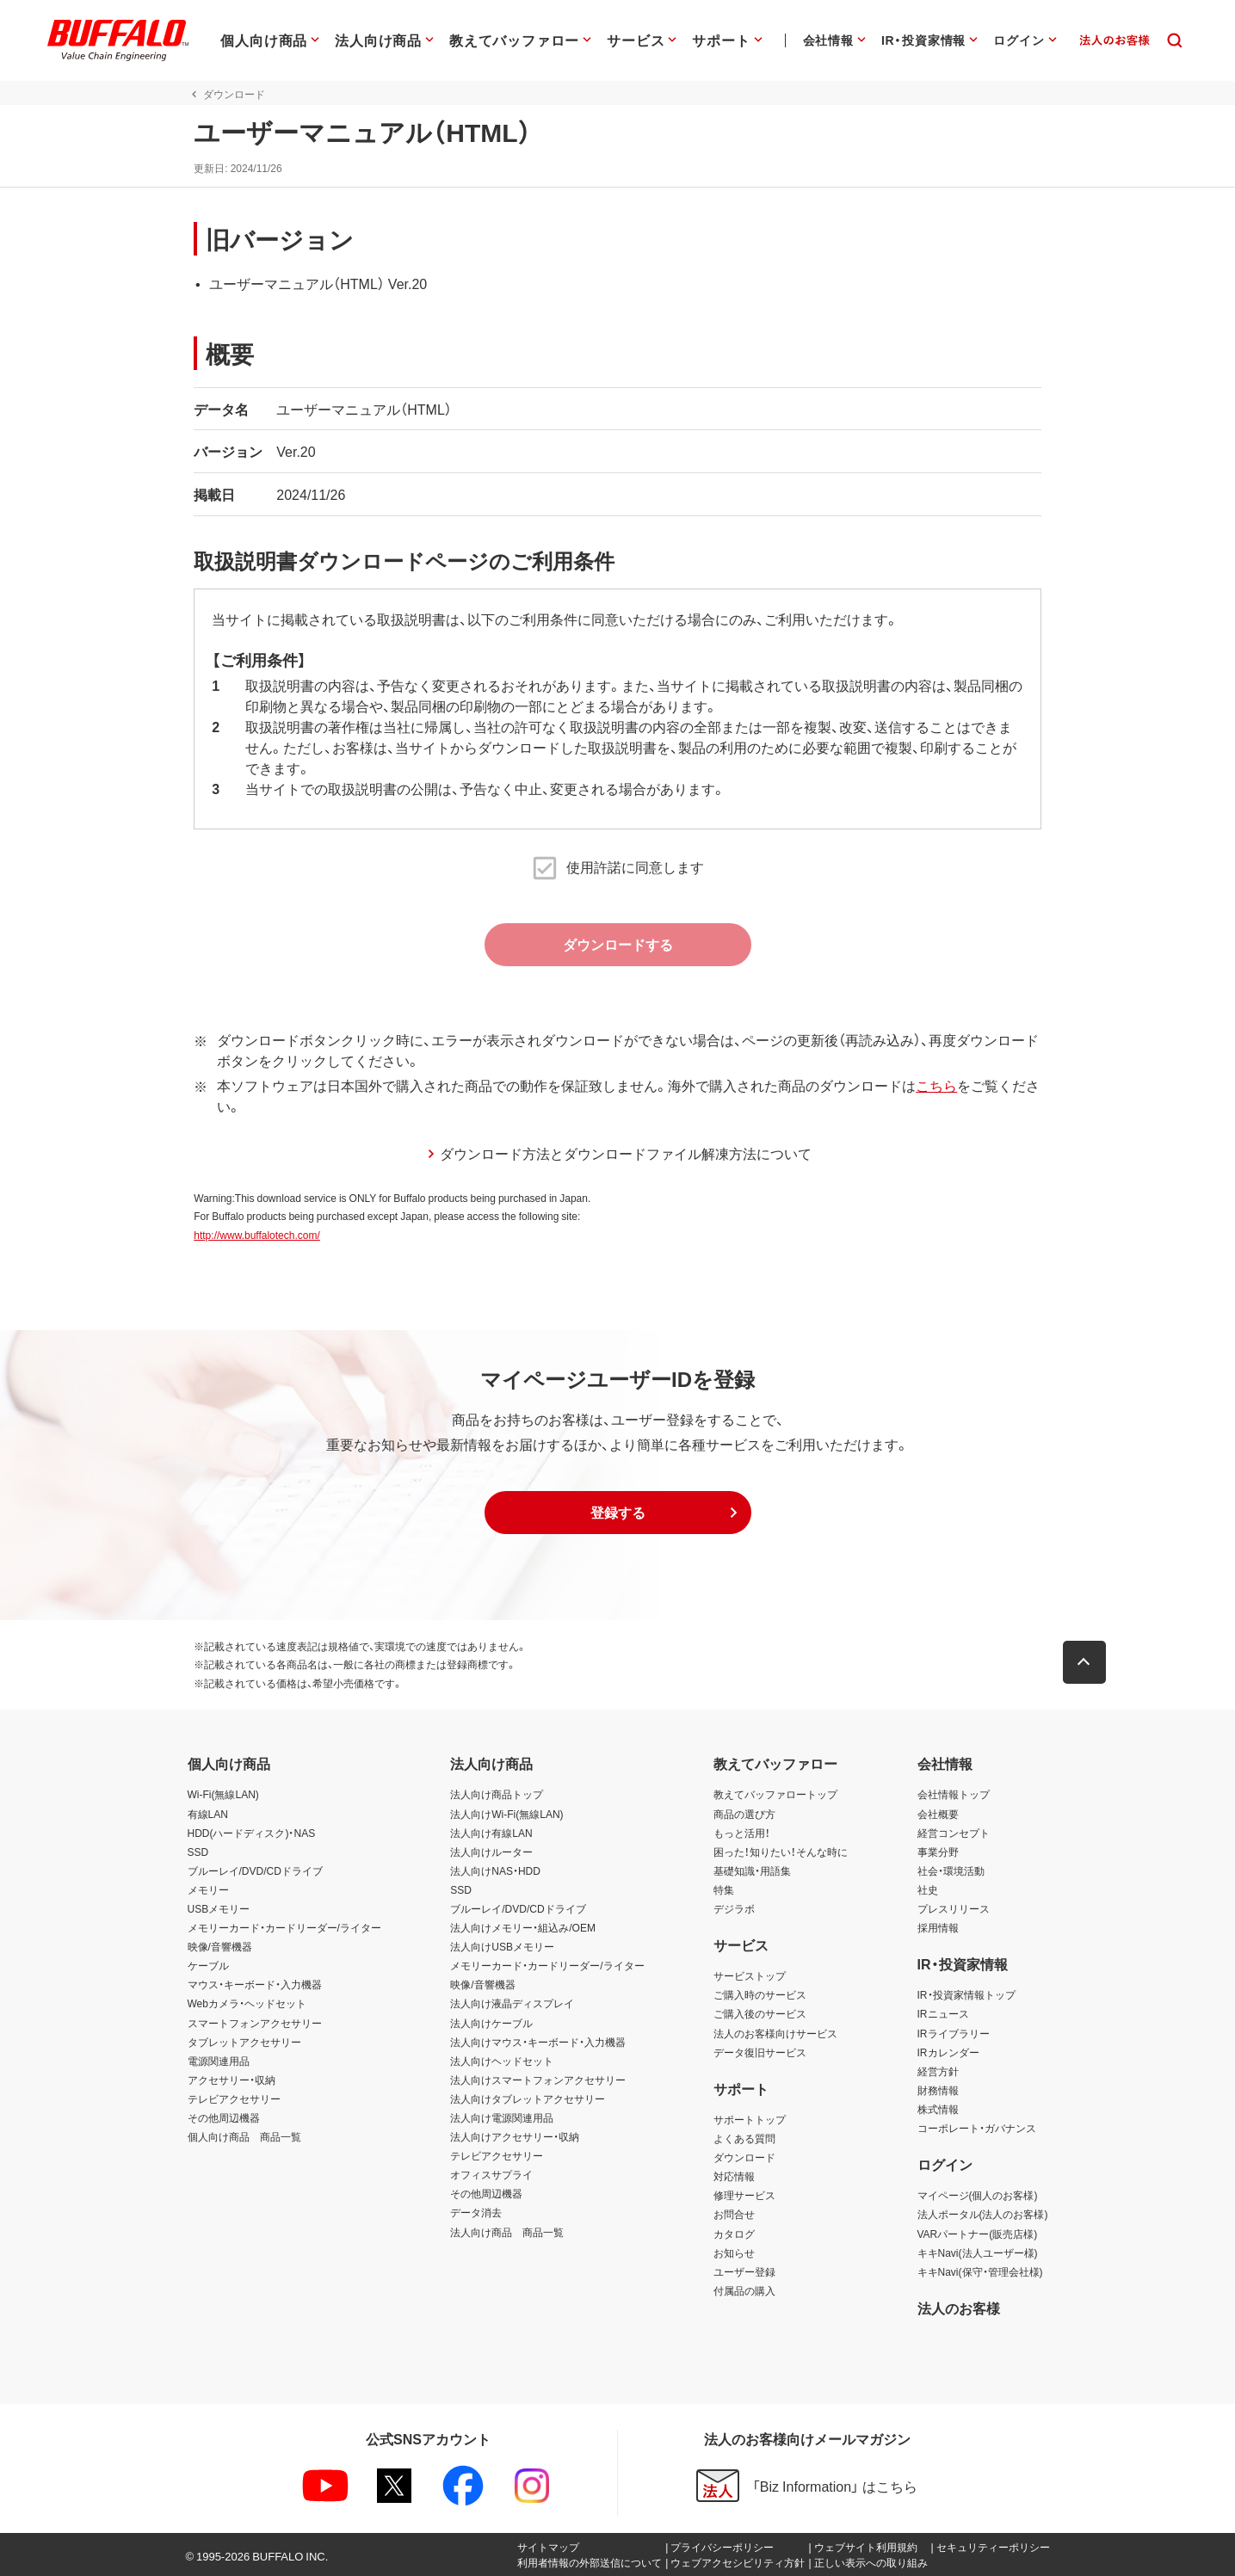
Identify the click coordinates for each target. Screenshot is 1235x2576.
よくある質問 (744, 2138)
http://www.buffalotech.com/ (251, 1234)
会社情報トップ (953, 1794)
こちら (930, 1085)
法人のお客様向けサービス (775, 2033)
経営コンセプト (953, 1832)
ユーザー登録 (744, 2271)
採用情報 (938, 1927)
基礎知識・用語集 (752, 1870)
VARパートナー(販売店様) (977, 2233)
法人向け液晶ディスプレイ (512, 2003)
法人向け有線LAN (491, 1832)
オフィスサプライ (491, 2174)
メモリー (208, 1889)
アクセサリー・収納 (231, 2079)
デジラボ (734, 1908)
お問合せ (734, 2214)
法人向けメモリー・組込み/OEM (523, 1927)
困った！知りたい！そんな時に (780, 1851)
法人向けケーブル (491, 2023)
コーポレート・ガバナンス (976, 2127)
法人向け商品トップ (496, 1794)
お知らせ (734, 2252)
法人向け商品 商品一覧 (507, 2232)
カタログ (734, 2233)
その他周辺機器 (224, 2117)
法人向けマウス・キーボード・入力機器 (538, 2041)
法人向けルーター (491, 1851)
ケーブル (208, 1965)
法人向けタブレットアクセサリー (527, 2098)
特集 (723, 1889)
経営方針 (938, 2071)
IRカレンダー (948, 2052)
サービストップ (749, 1975)
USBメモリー (219, 1908)
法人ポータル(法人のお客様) (982, 2214)
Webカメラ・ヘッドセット (247, 2003)
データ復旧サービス (759, 2052)
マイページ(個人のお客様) (977, 2195)
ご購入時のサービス (759, 1994)
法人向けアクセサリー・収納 (514, 2136)
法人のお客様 (958, 2307)
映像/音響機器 (220, 1946)
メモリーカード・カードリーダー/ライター (284, 1927)
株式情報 (938, 2109)
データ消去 (476, 2212)
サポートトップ (749, 2119)
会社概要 (938, 1813)
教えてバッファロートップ (775, 1794)
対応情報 (734, 2176)
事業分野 (938, 1851)
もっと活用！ (741, 1832)
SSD (198, 1851)
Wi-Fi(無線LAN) (223, 1794)
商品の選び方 (744, 1813)
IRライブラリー (953, 2033)
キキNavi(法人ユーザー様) (977, 2252)
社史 (927, 1889)
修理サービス (744, 2195)
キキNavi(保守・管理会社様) (980, 2271)
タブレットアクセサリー (244, 2041)
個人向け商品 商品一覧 (244, 2136)
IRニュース (943, 2013)
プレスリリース (953, 1908)
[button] (618, 1512)
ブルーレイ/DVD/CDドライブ (255, 1870)
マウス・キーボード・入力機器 (255, 1984)
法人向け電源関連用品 (501, 2117)
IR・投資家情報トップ (966, 1994)
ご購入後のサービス (759, 2013)
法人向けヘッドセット (501, 2060)
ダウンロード (744, 2157)
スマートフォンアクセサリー (255, 2023)
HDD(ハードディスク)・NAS (252, 1832)
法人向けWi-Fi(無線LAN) (506, 1813)
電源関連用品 (219, 2060)
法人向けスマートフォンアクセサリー (538, 2079)
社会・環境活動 (951, 1870)
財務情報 (938, 2090)
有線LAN (208, 1813)
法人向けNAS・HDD (495, 1870)
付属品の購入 (744, 2290)
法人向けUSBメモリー (502, 1946)
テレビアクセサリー (234, 2098)
